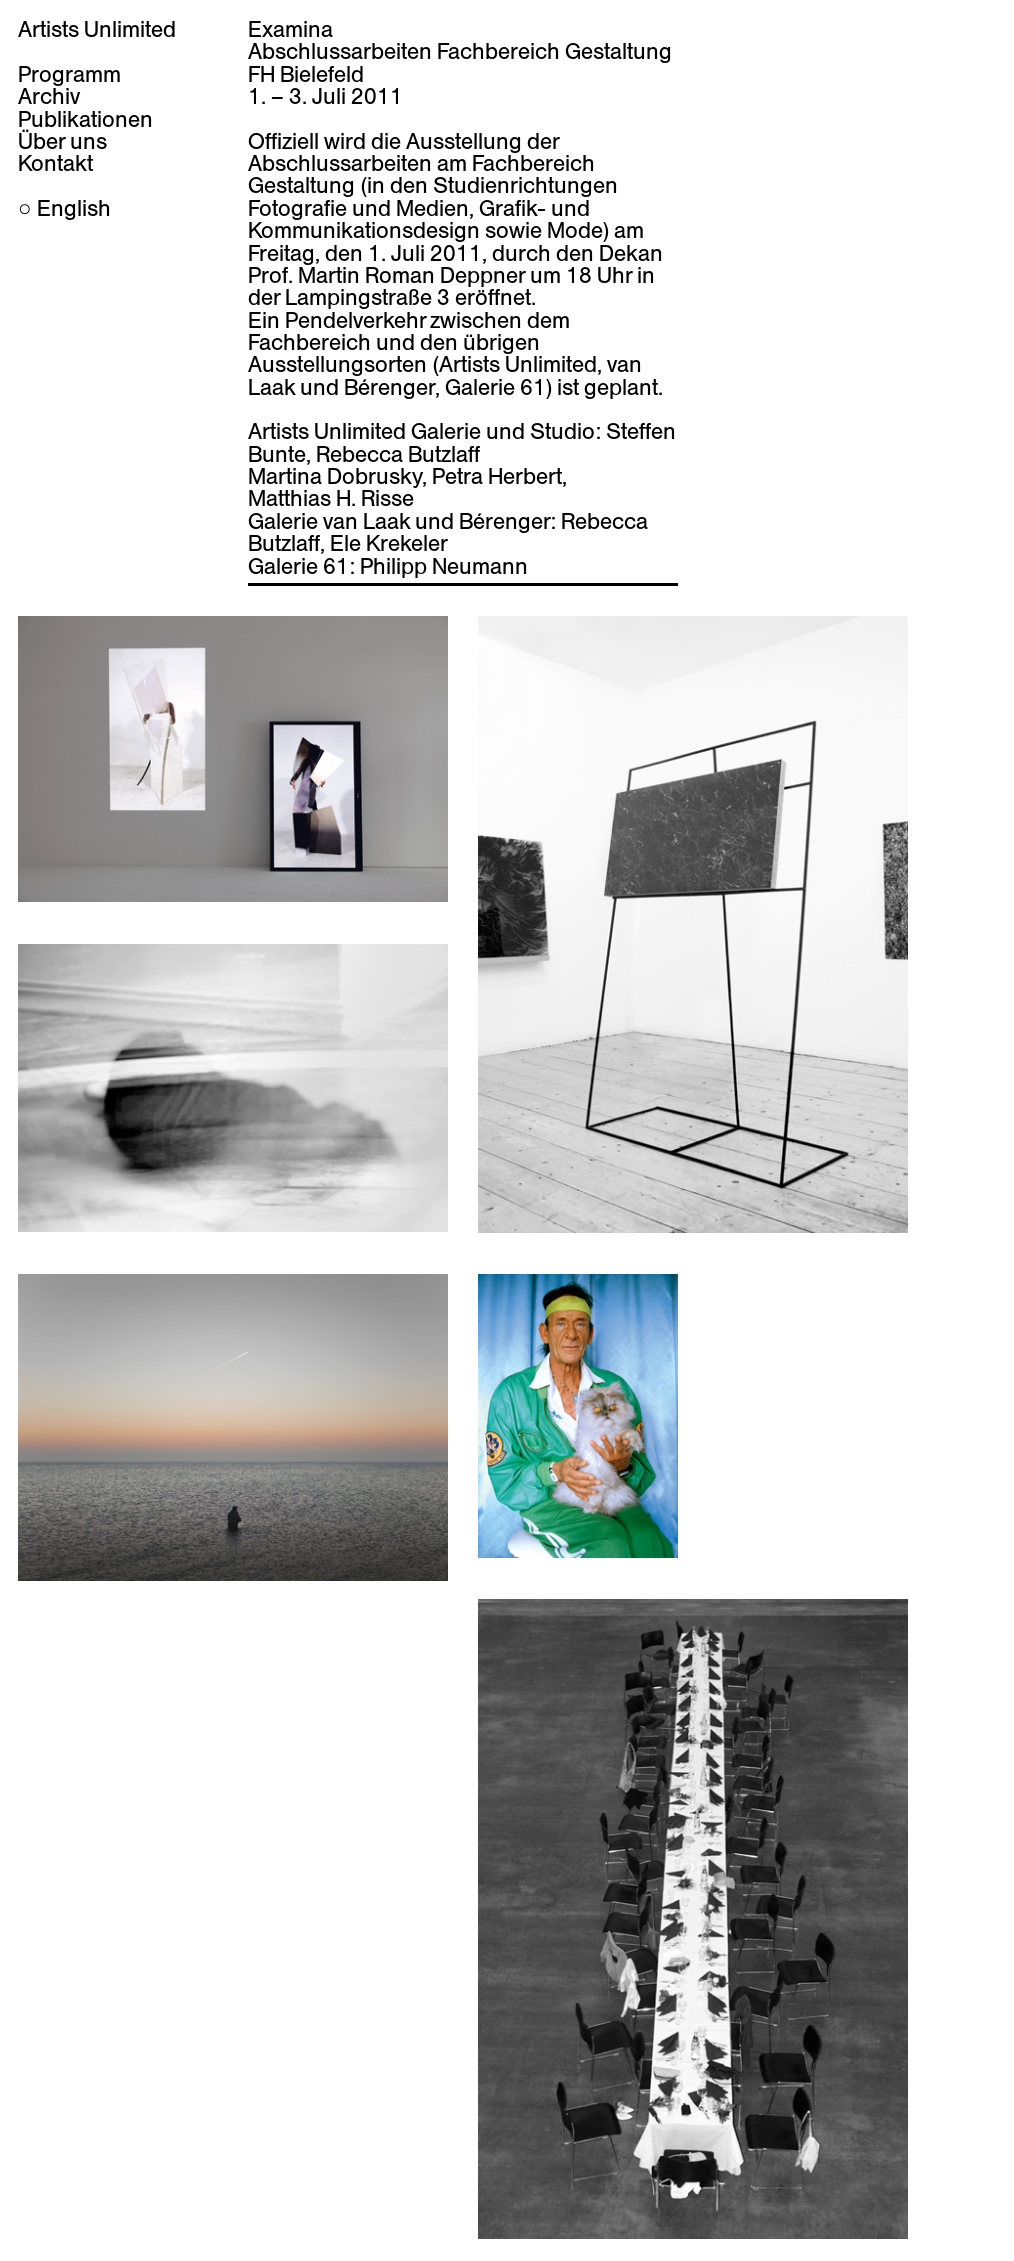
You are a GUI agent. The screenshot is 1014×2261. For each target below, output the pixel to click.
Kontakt (55, 163)
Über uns (62, 141)
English (74, 208)
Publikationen (85, 119)
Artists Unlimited (97, 29)
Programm (69, 74)
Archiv (49, 96)
